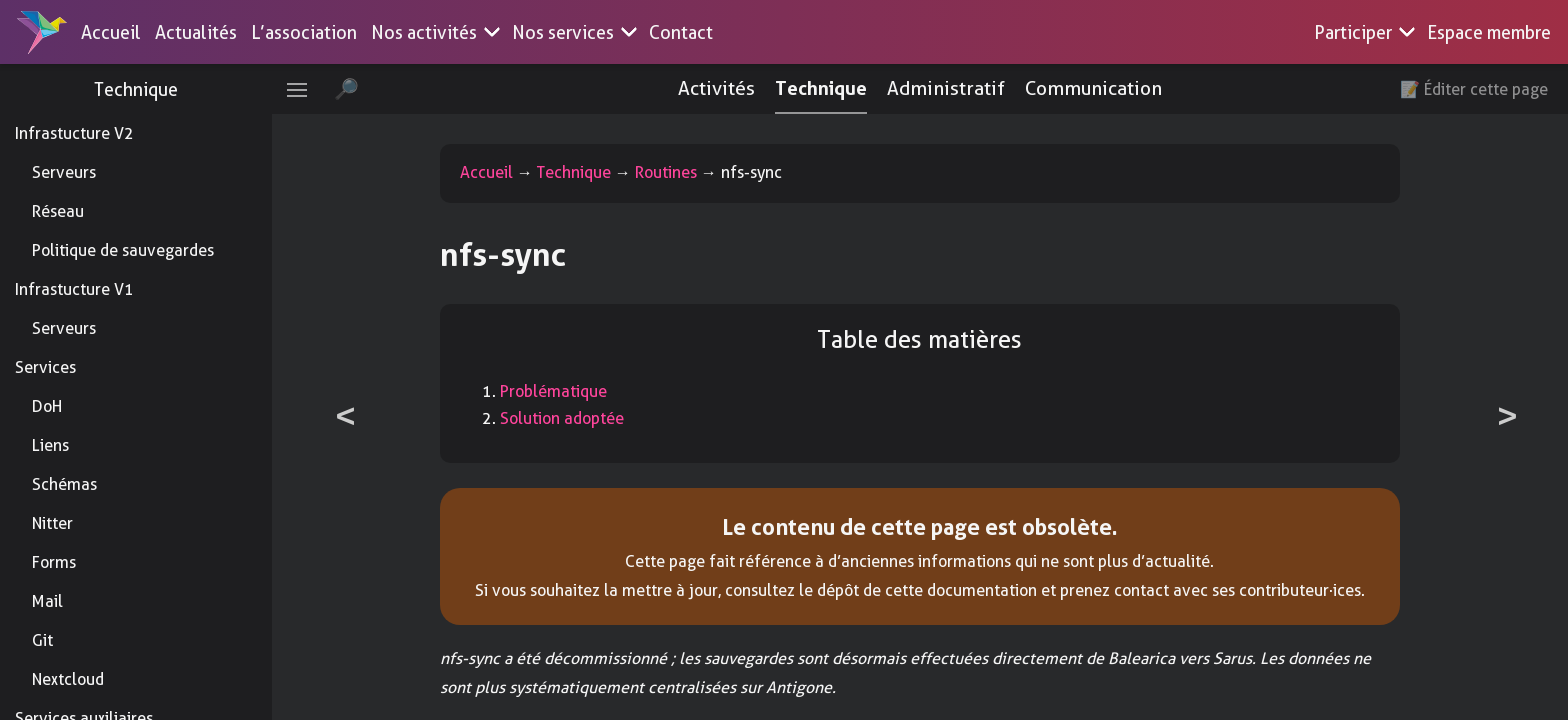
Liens (50, 445)
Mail (47, 601)
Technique (150, 89)
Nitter (52, 523)
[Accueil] (42, 32)
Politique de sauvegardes (123, 250)
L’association (304, 32)
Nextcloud (68, 679)
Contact (681, 32)
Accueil (111, 32)
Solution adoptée (576, 418)
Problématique (567, 391)
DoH (47, 406)
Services (45, 367)
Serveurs (64, 172)
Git (42, 640)
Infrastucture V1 (74, 289)
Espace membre (1489, 32)
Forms (54, 562)
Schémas (64, 484)
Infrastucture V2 (74, 133)
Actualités (196, 32)
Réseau (58, 211)
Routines (680, 172)
